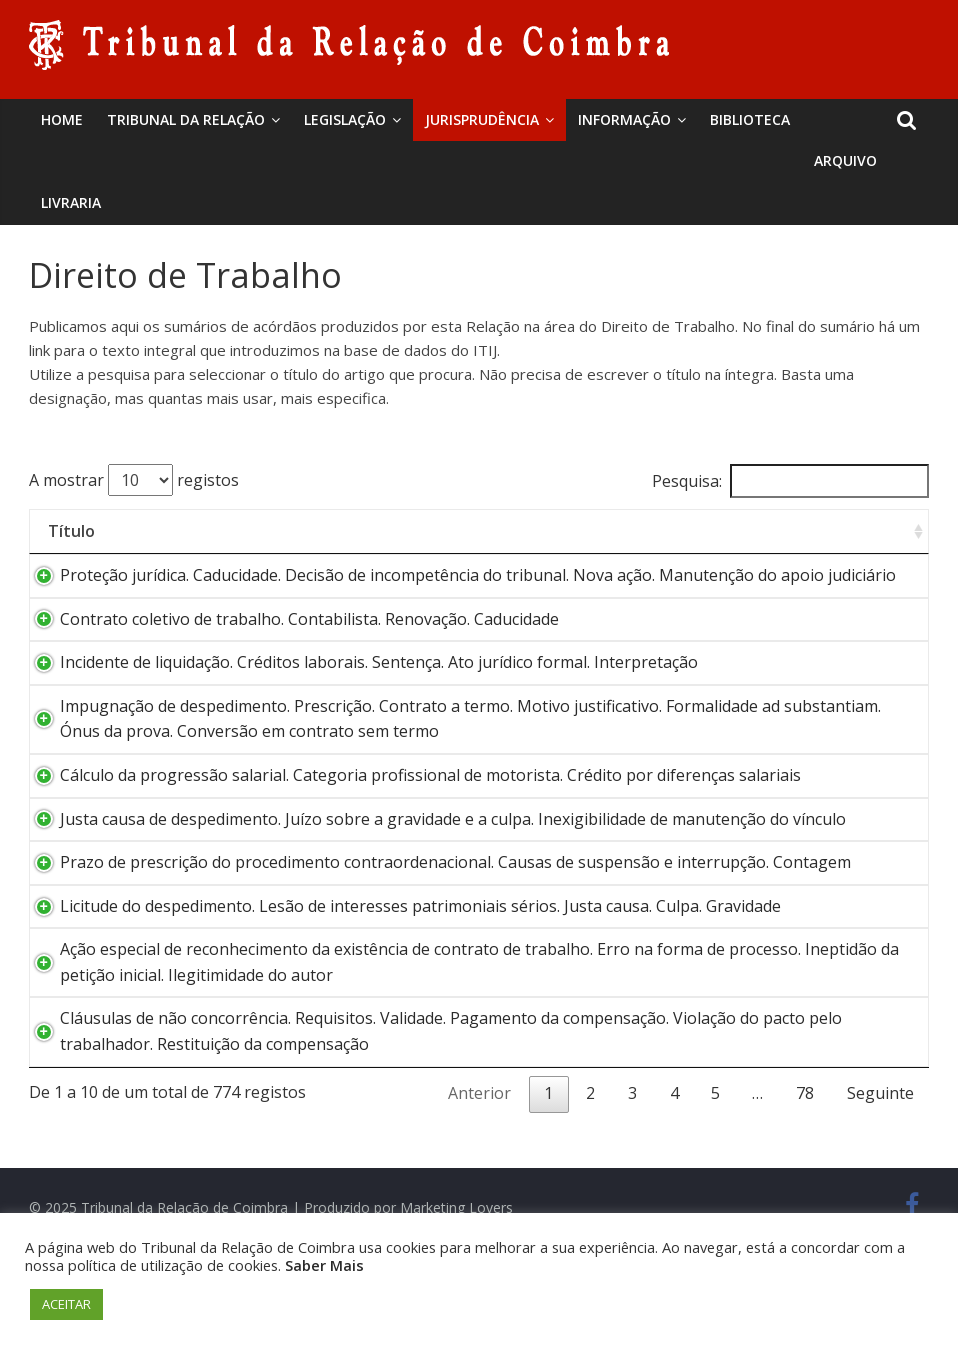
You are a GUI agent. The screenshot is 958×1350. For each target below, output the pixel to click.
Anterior (479, 1170)
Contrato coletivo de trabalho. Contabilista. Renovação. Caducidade (289, 644)
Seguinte (880, 1170)
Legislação (345, 119)
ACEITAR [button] (66, 1304)
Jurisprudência (482, 119)
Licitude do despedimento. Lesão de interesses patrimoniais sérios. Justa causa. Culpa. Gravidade (400, 982)
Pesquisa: (790, 481)
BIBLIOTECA (750, 119)
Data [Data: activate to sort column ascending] (860, 531)
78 (805, 1170)
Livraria (71, 202)
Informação (624, 119)
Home (62, 119)
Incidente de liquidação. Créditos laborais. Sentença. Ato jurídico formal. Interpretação (359, 688)
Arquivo (845, 160)
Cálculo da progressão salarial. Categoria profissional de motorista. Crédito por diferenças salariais (410, 801)
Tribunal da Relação (186, 119)
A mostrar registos (134, 480)
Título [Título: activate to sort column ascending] (71, 531)
